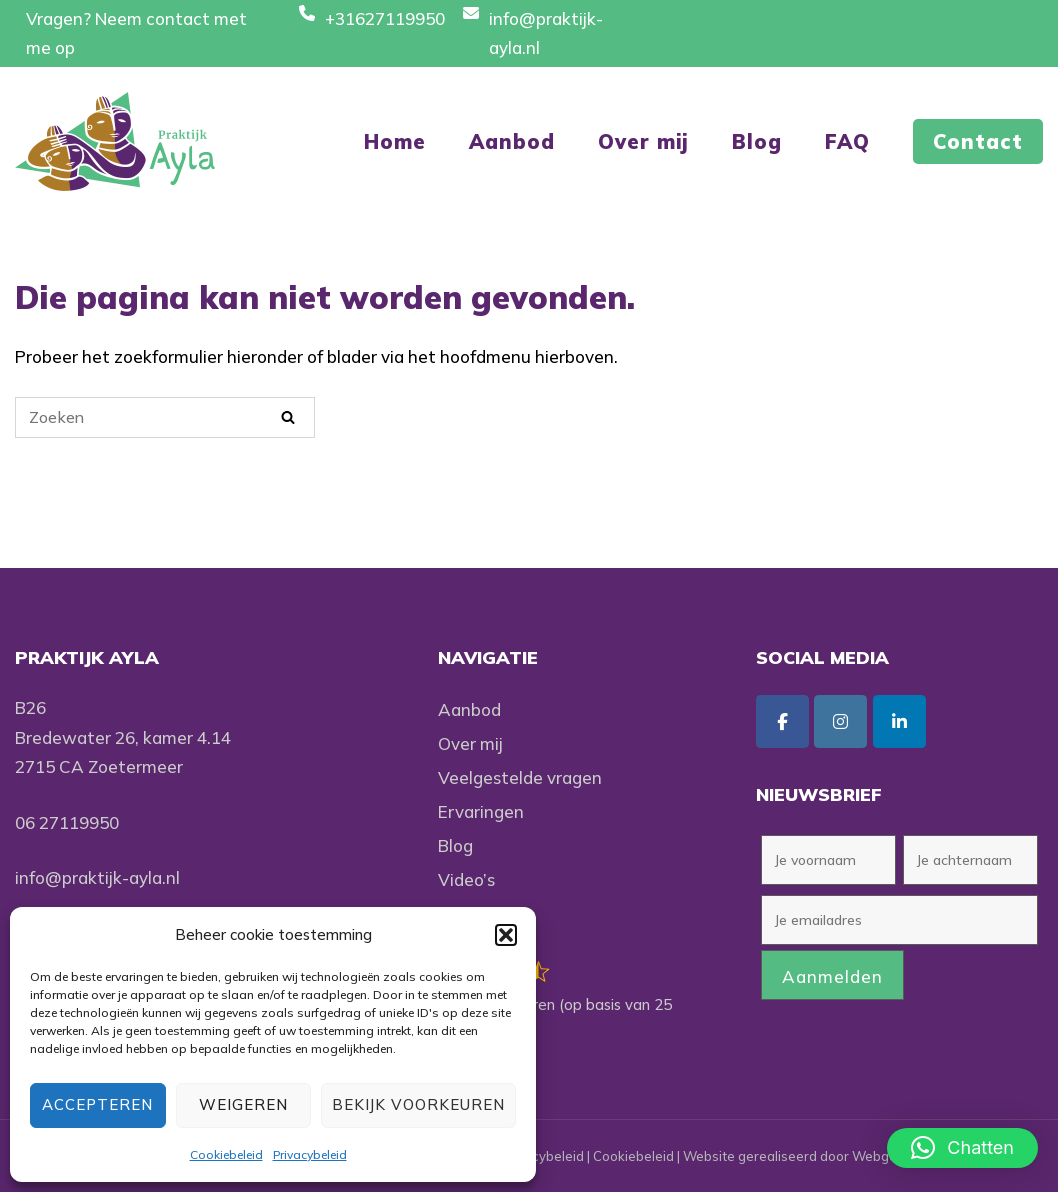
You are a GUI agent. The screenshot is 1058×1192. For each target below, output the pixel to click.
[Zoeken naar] (165, 417)
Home (395, 141)
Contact (978, 141)
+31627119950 (385, 18)
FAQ (847, 141)
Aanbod (512, 141)
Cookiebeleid (226, 1154)
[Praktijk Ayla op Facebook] (782, 721)
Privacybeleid (310, 1154)
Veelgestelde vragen (520, 777)
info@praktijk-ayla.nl (97, 877)
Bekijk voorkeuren (418, 1104)
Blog (757, 141)
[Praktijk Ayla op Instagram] (840, 721)
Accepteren (97, 1104)
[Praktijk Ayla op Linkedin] (899, 721)
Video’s (466, 879)
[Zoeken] (288, 416)
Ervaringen (481, 811)
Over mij (643, 141)
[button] (506, 935)
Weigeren (243, 1104)
